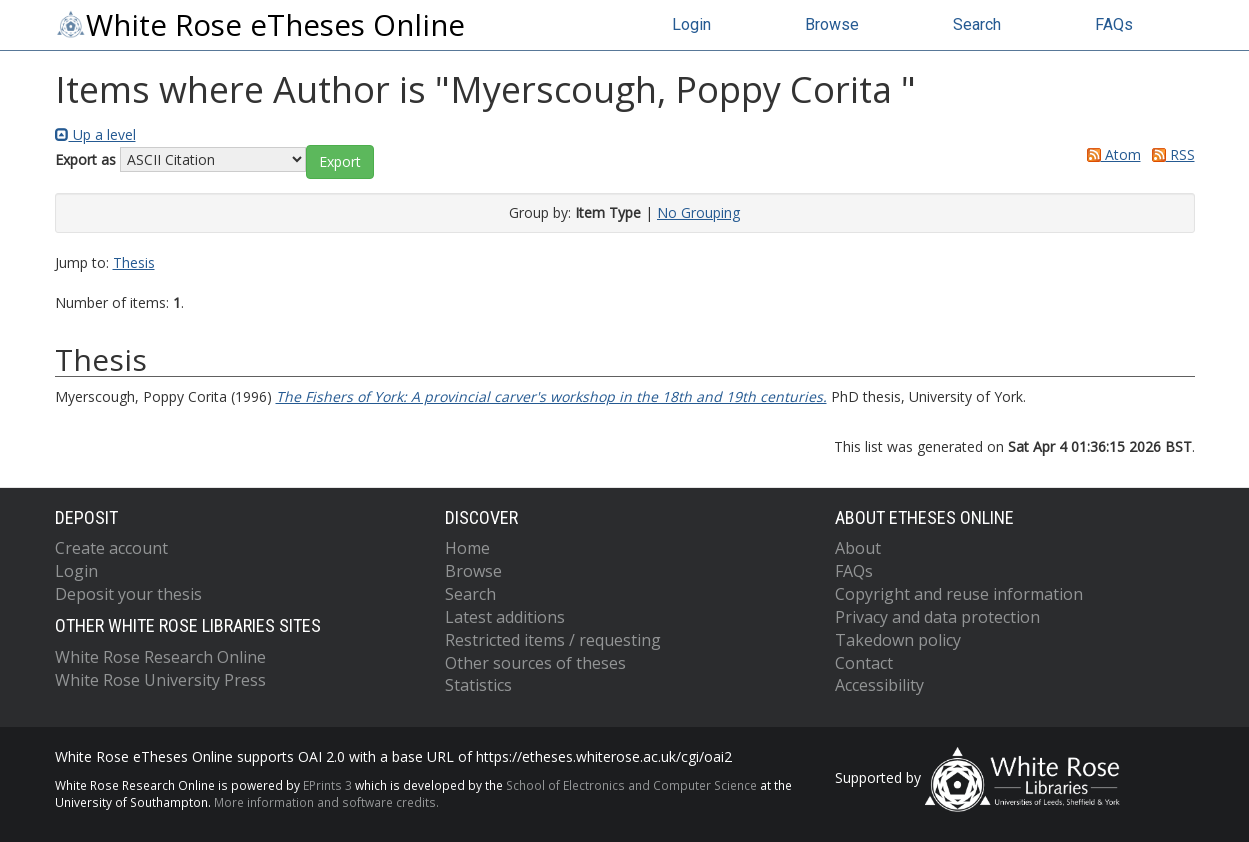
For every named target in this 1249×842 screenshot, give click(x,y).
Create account (111, 548)
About (858, 548)
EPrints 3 (327, 785)
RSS (1170, 154)
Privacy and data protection (937, 617)
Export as (85, 159)
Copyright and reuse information (959, 594)
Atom (1110, 154)
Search (977, 24)
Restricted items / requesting (553, 640)
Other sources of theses (535, 663)
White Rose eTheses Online (260, 25)
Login (691, 24)
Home (467, 548)
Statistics (478, 685)
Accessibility (879, 685)
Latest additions (505, 617)
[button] (340, 162)
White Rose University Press (160, 680)
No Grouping (698, 212)
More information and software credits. (326, 802)
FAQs (1114, 24)
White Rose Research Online (160, 657)
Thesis (134, 262)
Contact (864, 663)
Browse (832, 24)
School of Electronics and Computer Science (631, 785)
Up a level (95, 134)
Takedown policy (898, 640)
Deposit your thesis (128, 594)
